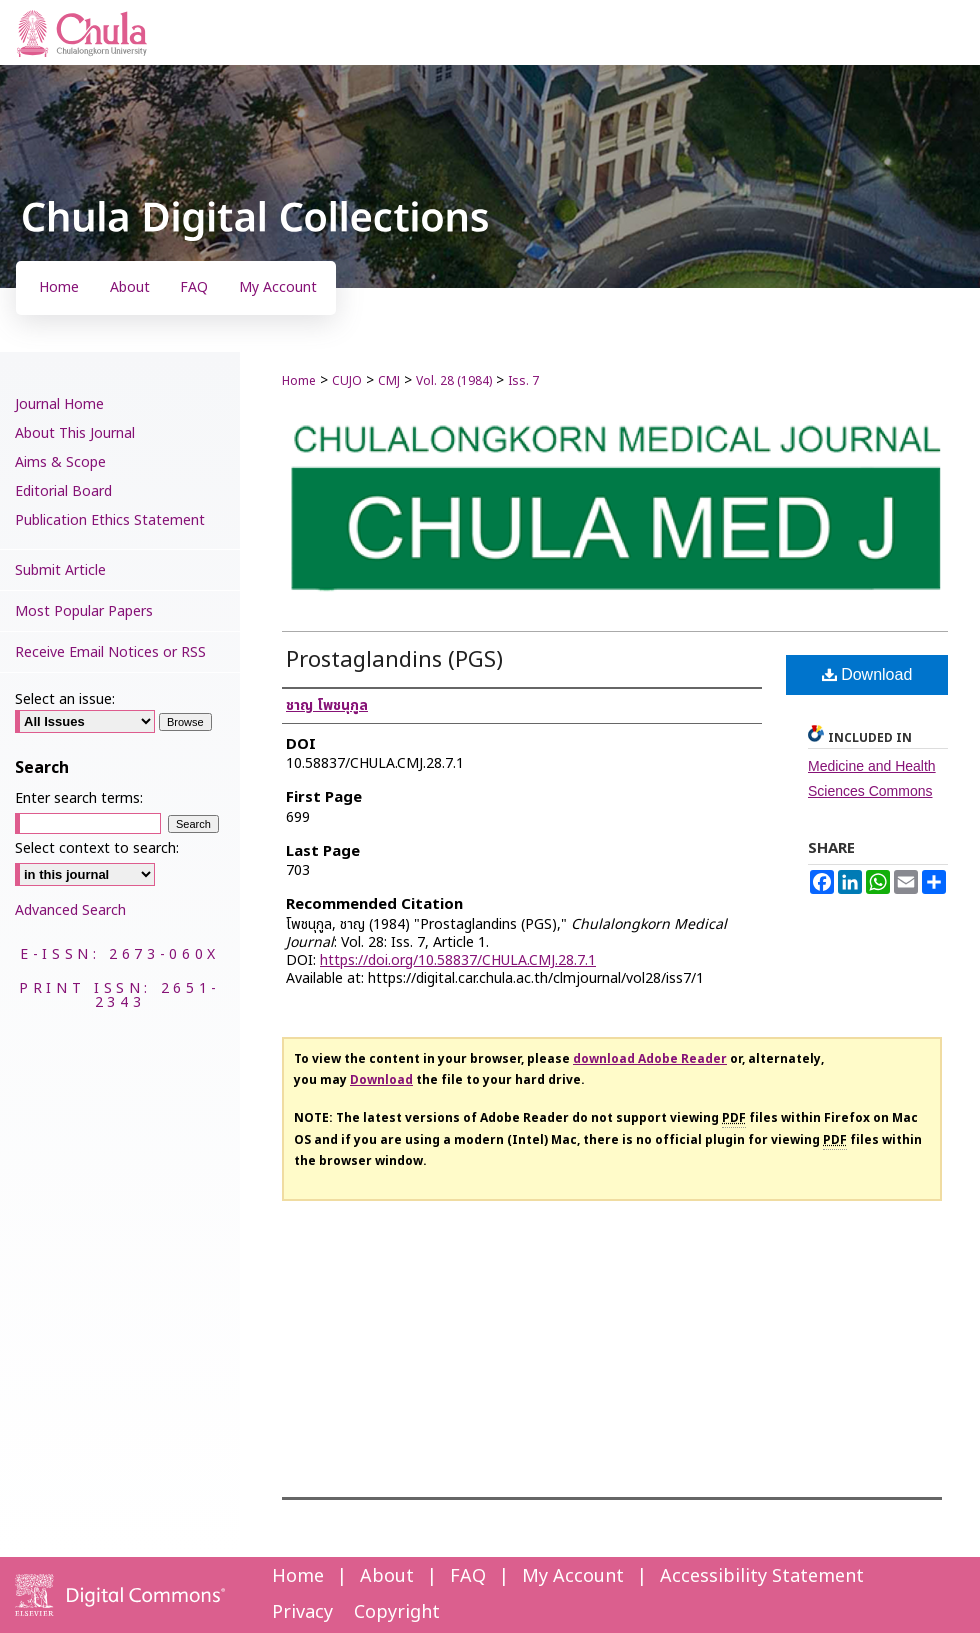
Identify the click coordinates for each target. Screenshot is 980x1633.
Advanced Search (70, 910)
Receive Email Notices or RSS (110, 652)
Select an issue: (65, 699)
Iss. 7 (523, 381)
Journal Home (59, 404)
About (387, 1576)
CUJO (347, 381)
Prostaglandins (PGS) (394, 660)
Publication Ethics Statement (110, 520)
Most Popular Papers (84, 611)
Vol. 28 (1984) (454, 381)
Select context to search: (97, 848)
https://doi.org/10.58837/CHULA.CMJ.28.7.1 (458, 960)
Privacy (302, 1612)
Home (299, 381)
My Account (573, 1576)
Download (867, 674)
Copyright (397, 1612)
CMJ (389, 381)
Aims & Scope (60, 462)
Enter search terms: (79, 798)
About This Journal (75, 433)
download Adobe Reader (650, 1059)
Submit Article (60, 570)
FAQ (468, 1576)
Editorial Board (63, 491)
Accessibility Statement (762, 1576)
